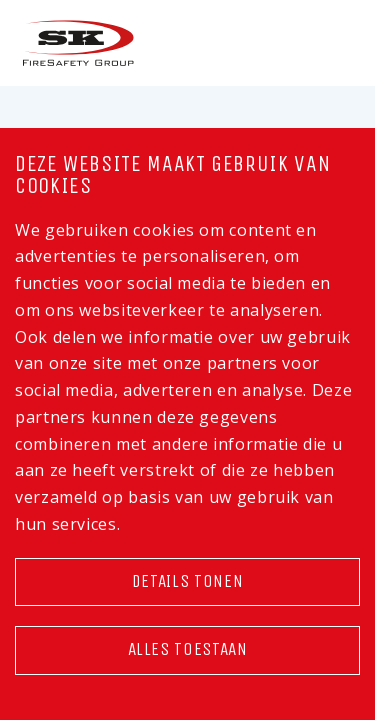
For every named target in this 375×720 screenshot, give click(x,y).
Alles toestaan (188, 649)
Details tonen (187, 581)
